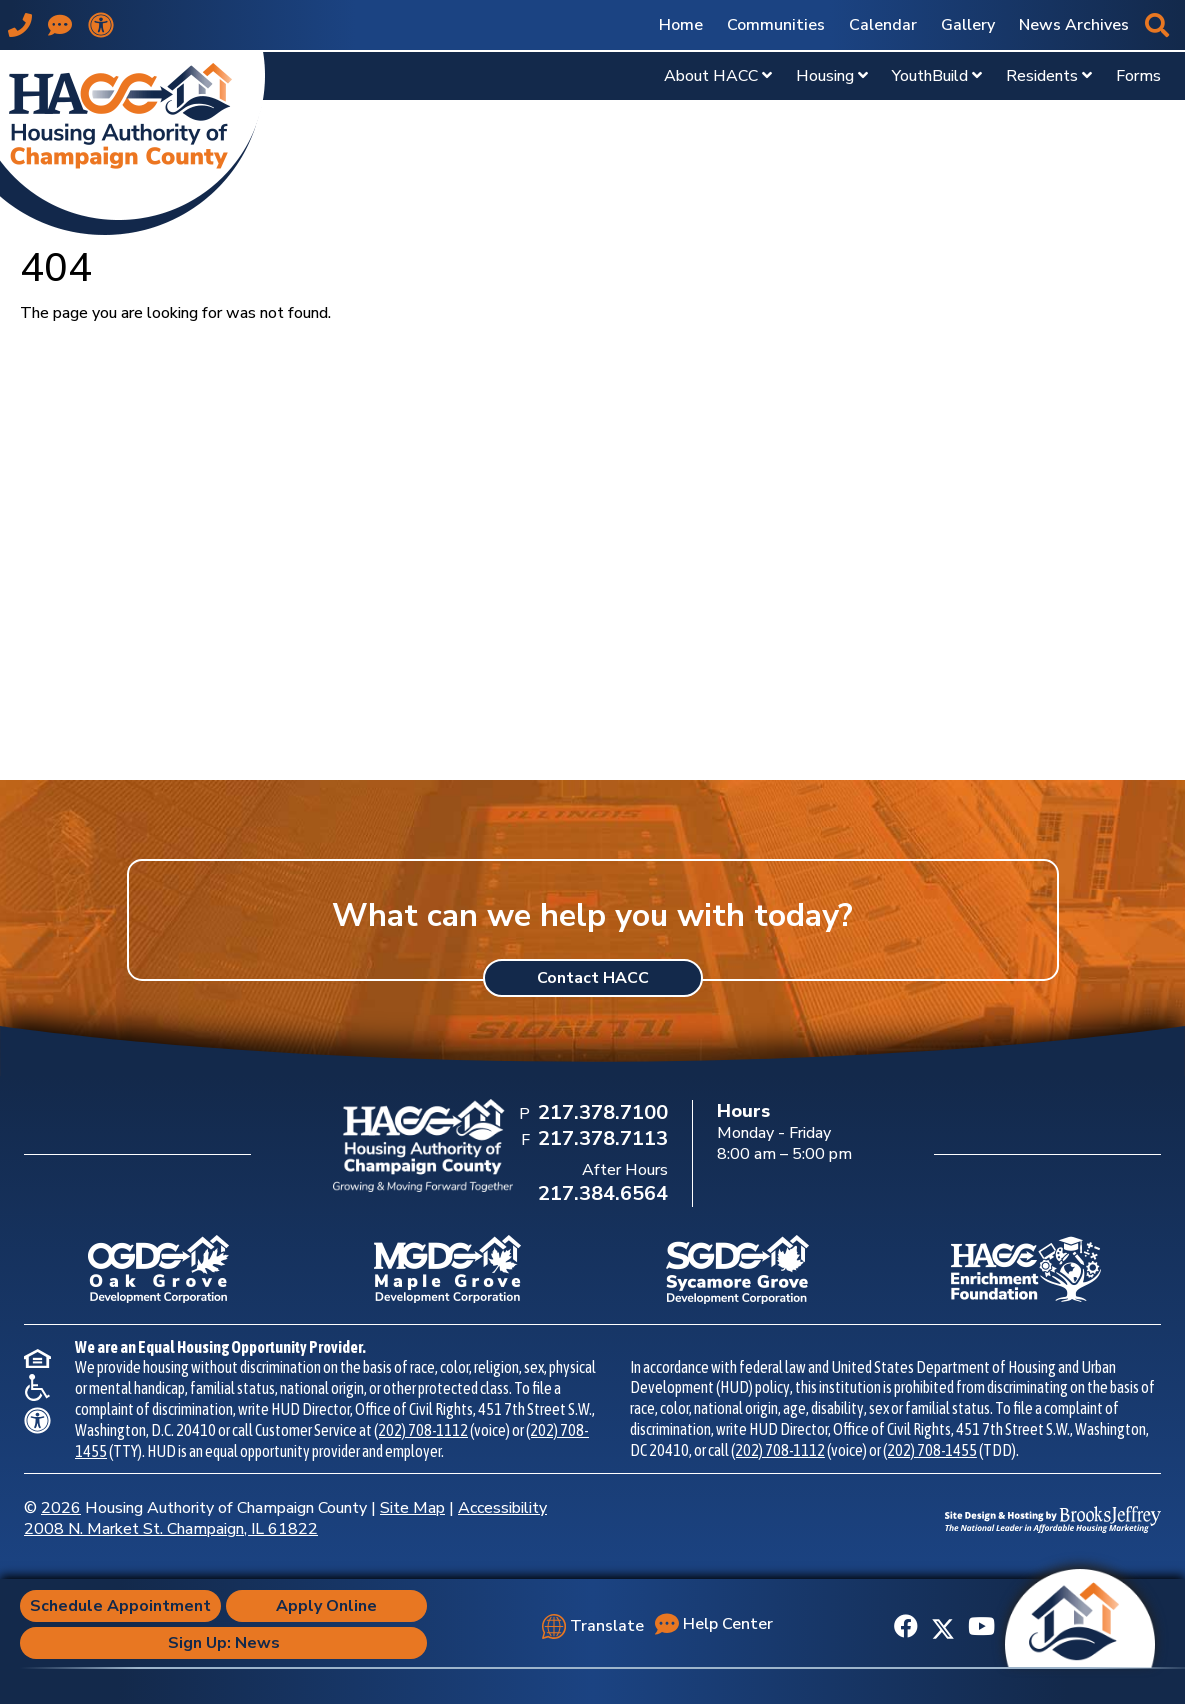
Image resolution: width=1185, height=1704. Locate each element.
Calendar (883, 25)
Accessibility (502, 1508)
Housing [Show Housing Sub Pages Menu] (832, 76)
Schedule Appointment (120, 1606)
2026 (61, 1508)
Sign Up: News (224, 1643)
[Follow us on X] (943, 1627)
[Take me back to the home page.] (132, 142)
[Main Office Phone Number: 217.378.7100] (601, 1114)
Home (681, 25)
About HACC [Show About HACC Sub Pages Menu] (718, 76)
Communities (776, 25)
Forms (1138, 76)
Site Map (412, 1508)
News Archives (1074, 25)
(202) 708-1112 (421, 1430)
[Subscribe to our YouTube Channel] (981, 1627)
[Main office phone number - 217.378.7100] (20, 25)
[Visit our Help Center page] (60, 25)
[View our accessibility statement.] (101, 25)
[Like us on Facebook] (906, 1627)
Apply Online (326, 1606)
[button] (1157, 25)
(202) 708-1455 (930, 1450)
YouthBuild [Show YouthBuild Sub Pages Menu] (937, 76)
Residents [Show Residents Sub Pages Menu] (1049, 76)
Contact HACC (593, 978)
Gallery (968, 25)
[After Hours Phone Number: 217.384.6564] (601, 1195)
